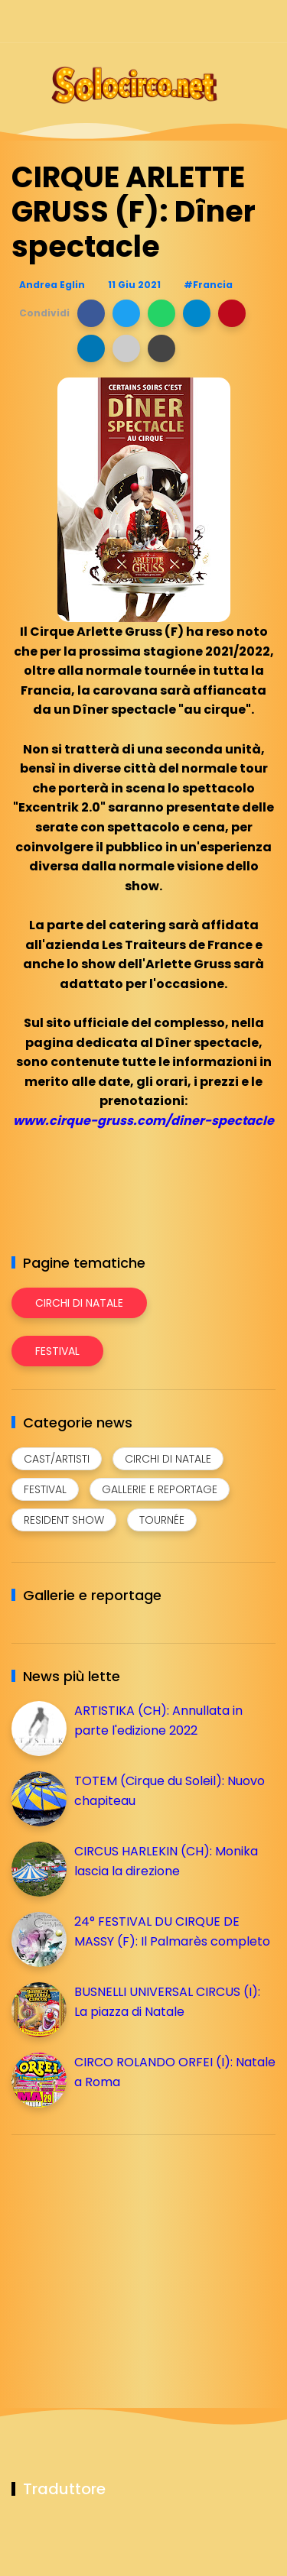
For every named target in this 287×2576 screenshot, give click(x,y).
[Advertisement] (126, 2253)
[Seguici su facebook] (158, 21)
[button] (91, 313)
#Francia (208, 284)
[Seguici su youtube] (266, 21)
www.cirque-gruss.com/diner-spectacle (143, 1120)
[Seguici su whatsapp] (239, 21)
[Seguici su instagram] (185, 21)
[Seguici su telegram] (212, 21)
